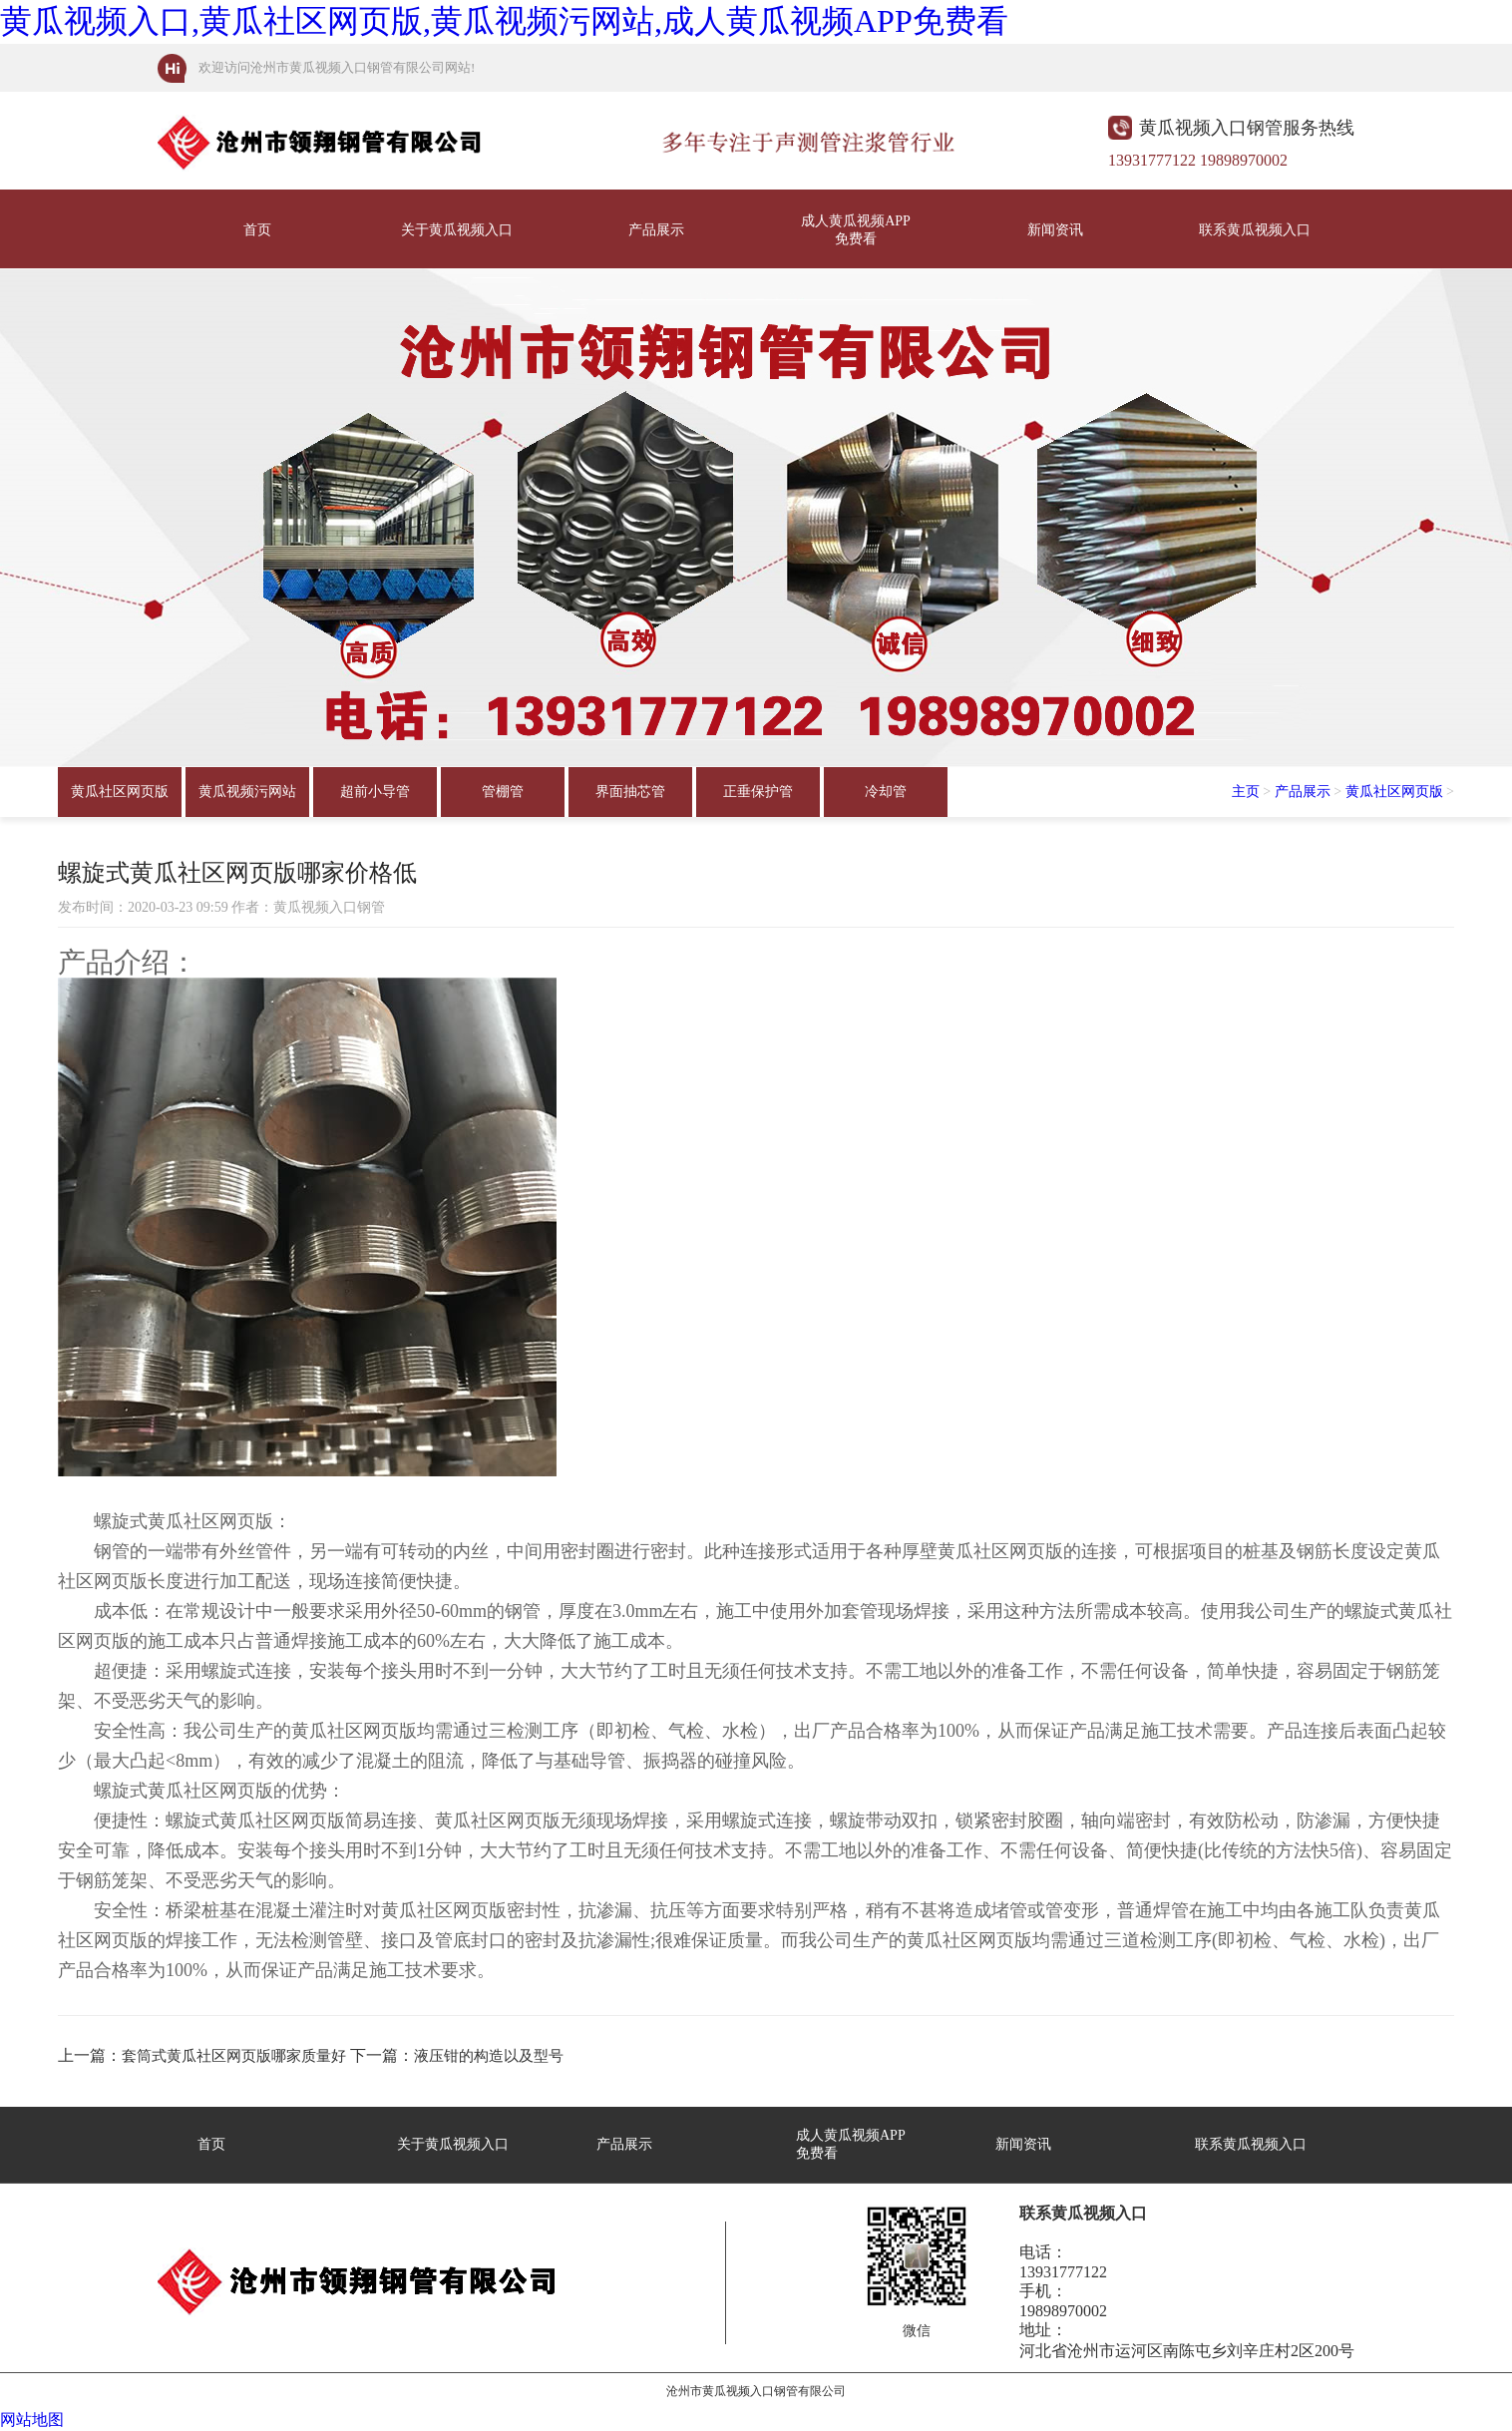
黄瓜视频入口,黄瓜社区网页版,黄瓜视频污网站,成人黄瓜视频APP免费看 (504, 21)
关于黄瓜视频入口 (457, 229)
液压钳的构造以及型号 (489, 2056)
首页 (257, 229)
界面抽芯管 (630, 791)
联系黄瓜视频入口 (1255, 229)
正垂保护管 (758, 791)
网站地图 (32, 2419)
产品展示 (656, 229)
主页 (1246, 791)
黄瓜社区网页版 (120, 791)
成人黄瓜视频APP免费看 (856, 229)
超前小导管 (375, 791)
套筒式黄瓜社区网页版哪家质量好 (234, 2056)
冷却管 (886, 791)
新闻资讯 (1055, 229)
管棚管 (503, 791)
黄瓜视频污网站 (247, 791)
